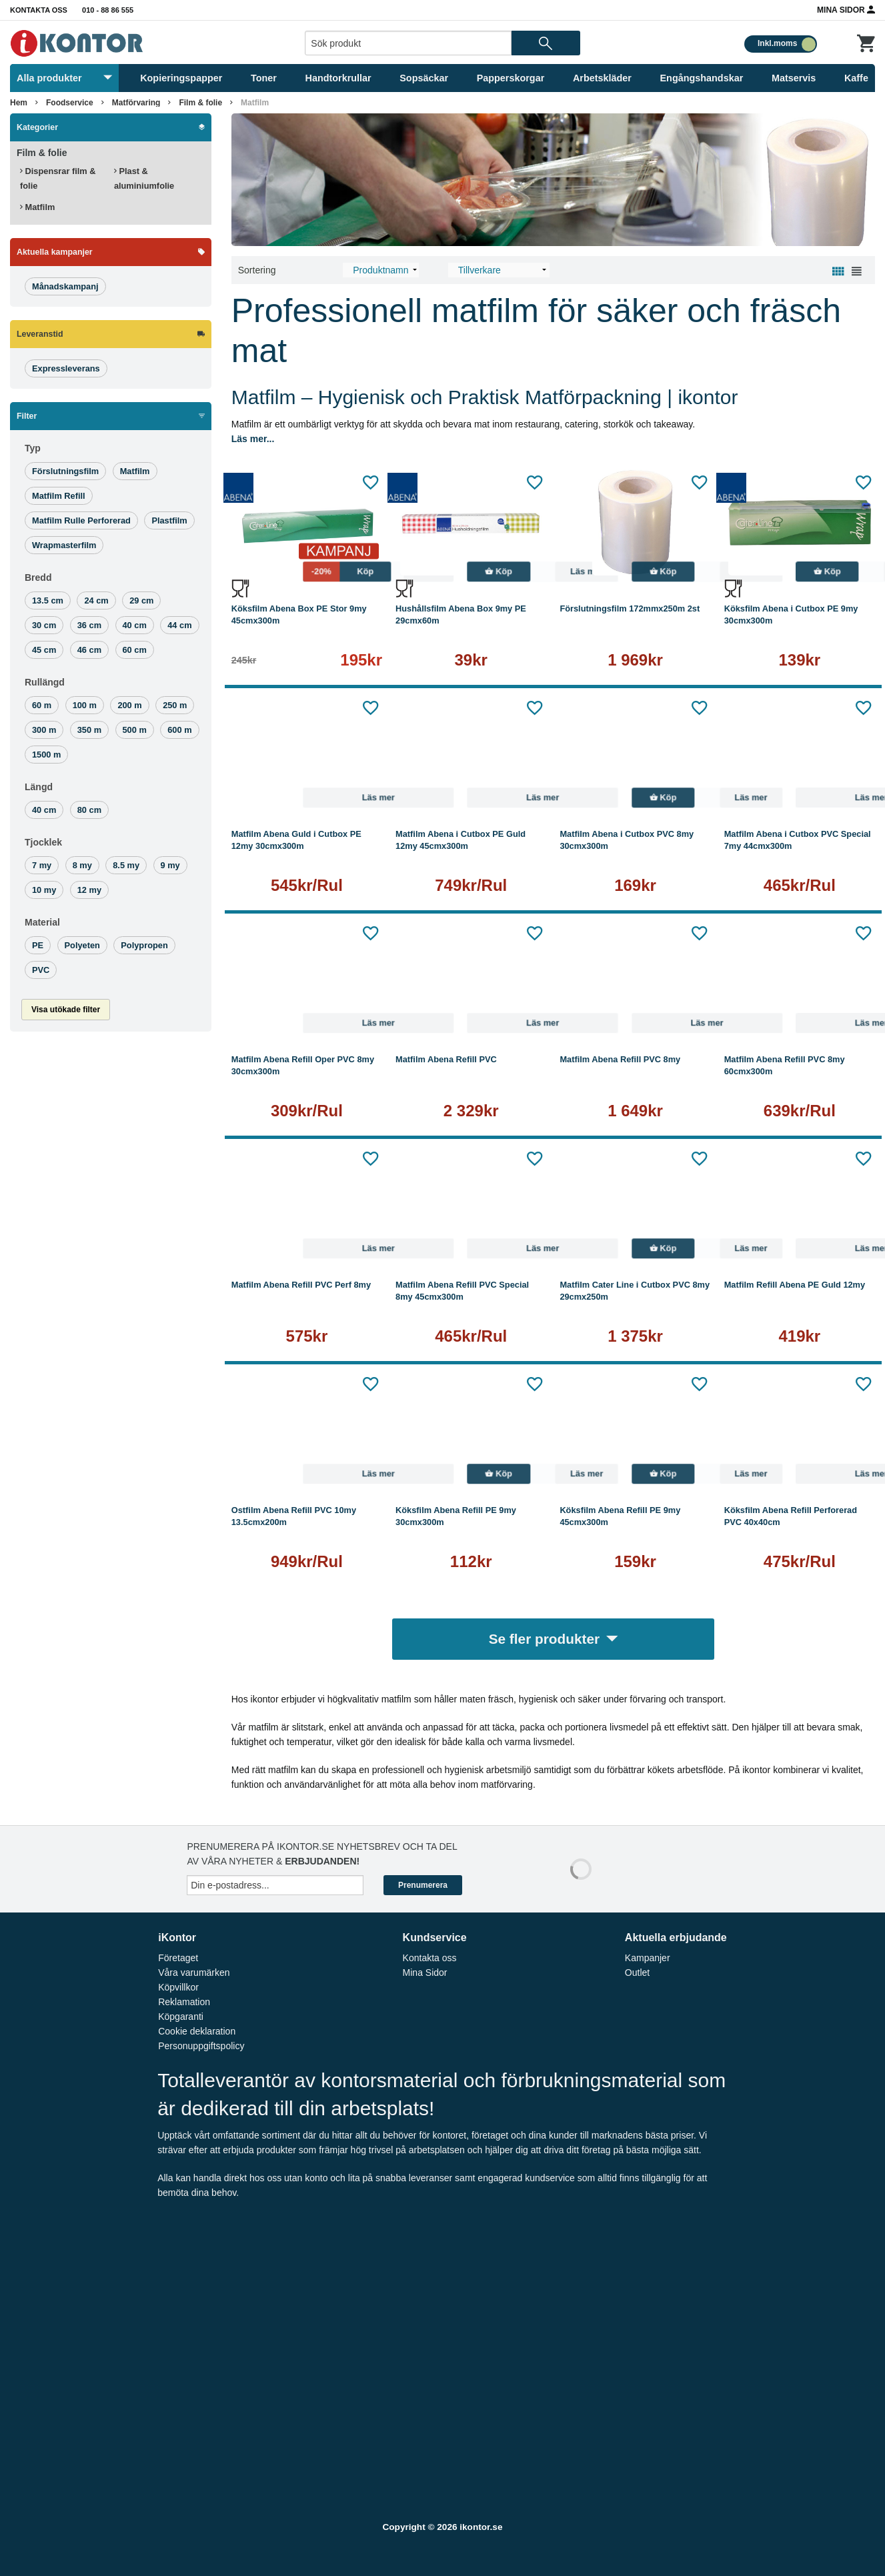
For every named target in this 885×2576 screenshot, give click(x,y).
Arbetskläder (602, 78)
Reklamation (184, 2002)
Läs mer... (253, 438)
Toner (264, 78)
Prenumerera (423, 1885)
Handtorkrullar (338, 78)
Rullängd (45, 682)
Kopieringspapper (181, 78)
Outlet (637, 1972)
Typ (33, 448)
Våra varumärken (193, 1972)
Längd (39, 787)
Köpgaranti (180, 2016)
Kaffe (856, 78)
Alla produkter (64, 78)
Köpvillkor (178, 1987)
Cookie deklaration (196, 2031)
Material (42, 922)
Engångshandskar (702, 78)
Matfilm (255, 102)
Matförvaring (136, 102)
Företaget (178, 1958)
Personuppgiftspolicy (201, 2046)
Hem (18, 102)
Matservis (794, 78)
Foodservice (69, 102)
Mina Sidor (846, 9)
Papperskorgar (511, 78)
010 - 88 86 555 (107, 10)
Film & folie (200, 102)
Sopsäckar (423, 78)
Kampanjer (647, 1958)
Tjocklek (43, 842)
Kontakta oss (38, 10)
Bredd (38, 577)
